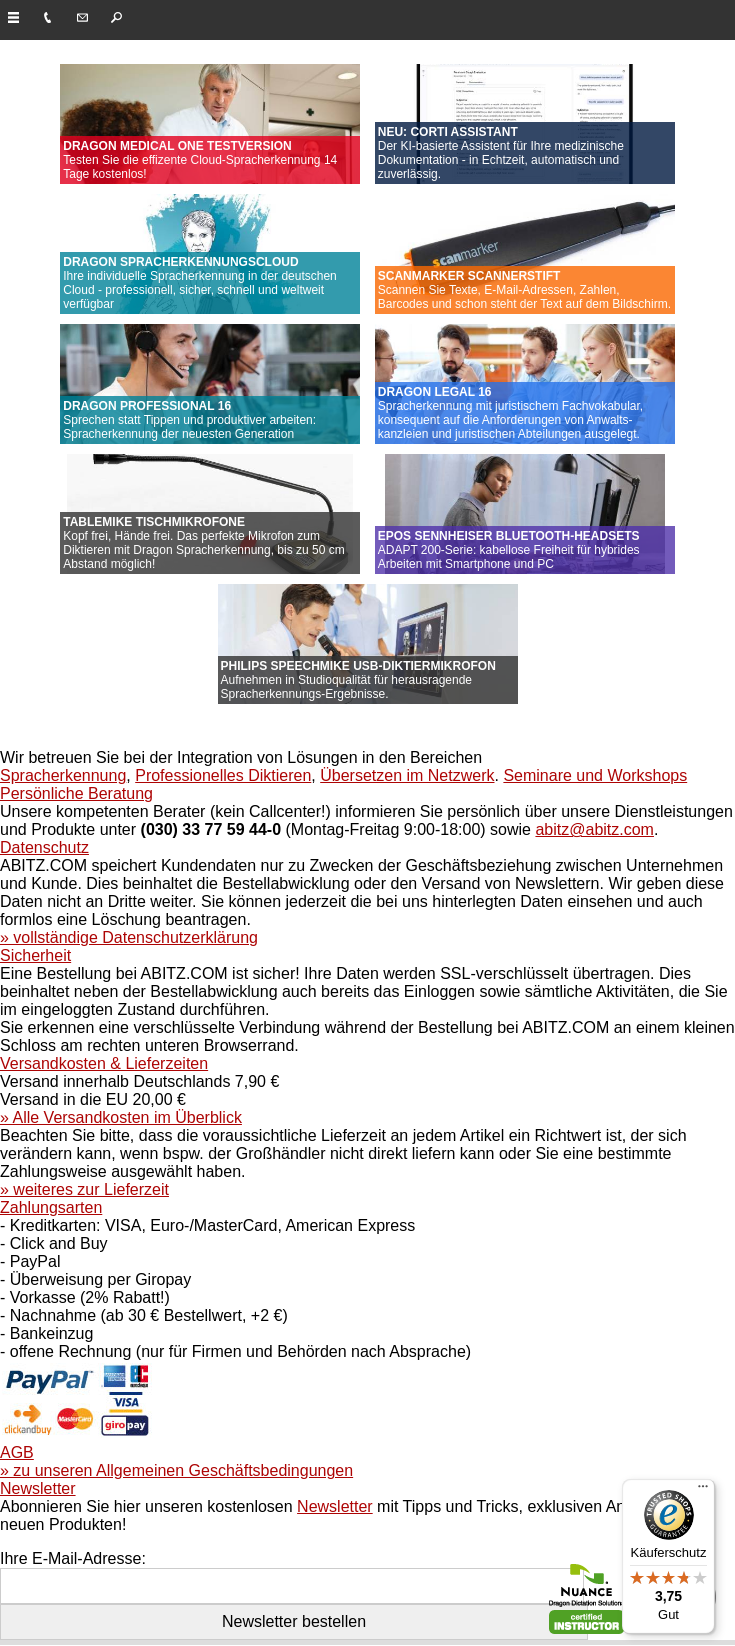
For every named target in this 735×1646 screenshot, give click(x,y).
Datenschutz (44, 847)
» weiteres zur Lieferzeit (84, 1189)
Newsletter (38, 1488)
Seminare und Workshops (595, 775)
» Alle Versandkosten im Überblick (121, 1117)
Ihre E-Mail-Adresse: (73, 1558)
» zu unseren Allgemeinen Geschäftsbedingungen (176, 1470)
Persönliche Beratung (76, 793)
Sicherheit (35, 955)
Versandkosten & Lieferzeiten (104, 1063)
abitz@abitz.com (594, 829)
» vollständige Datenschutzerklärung (129, 937)
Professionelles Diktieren (223, 775)
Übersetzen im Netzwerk (407, 775)
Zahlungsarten (51, 1207)
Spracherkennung (63, 775)
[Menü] (703, 1491)
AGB (17, 1452)
